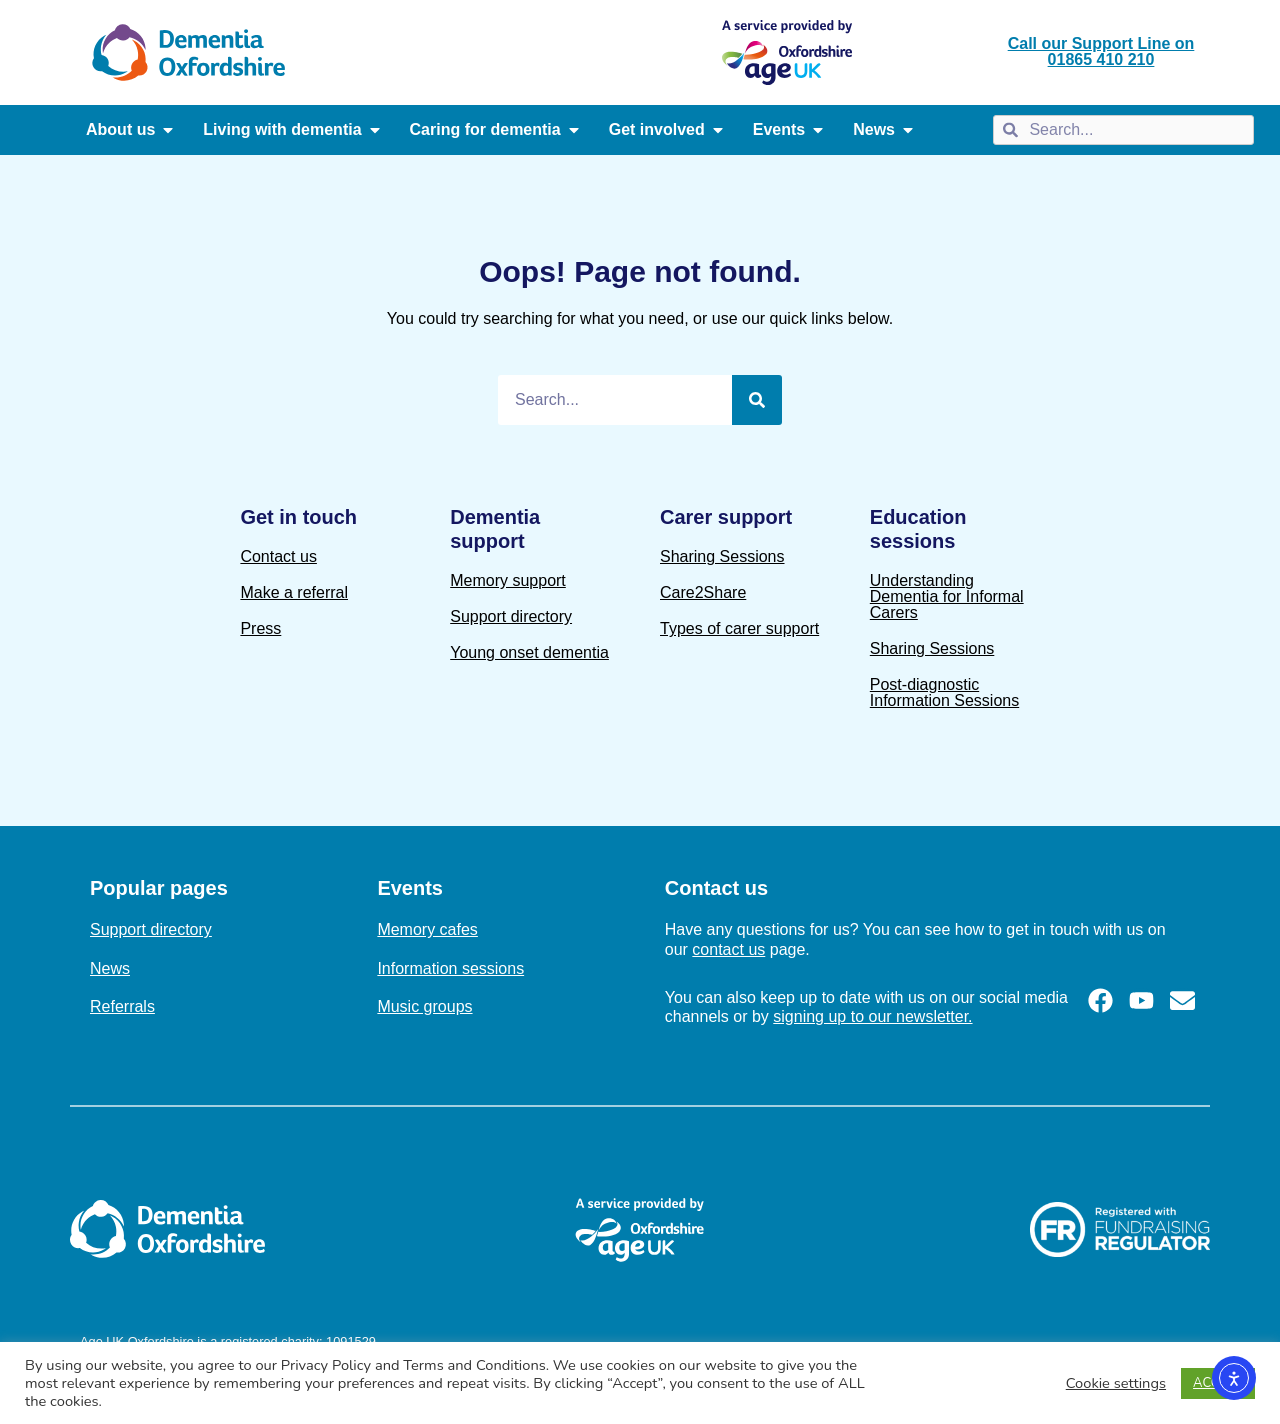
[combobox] (1123, 130)
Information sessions (450, 968)
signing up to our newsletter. (872, 1016)
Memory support (508, 580)
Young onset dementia (529, 652)
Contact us (278, 556)
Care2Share (703, 592)
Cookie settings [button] (1116, 1383)
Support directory (511, 616)
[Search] (757, 400)
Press (260, 628)
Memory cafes (427, 929)
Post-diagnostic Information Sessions (944, 692)
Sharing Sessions (722, 556)
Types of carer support (739, 628)
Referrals (122, 1006)
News (110, 968)
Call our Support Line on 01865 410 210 (1101, 51)
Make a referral (294, 592)
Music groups (424, 1006)
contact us (728, 949)
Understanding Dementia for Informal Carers (947, 596)
